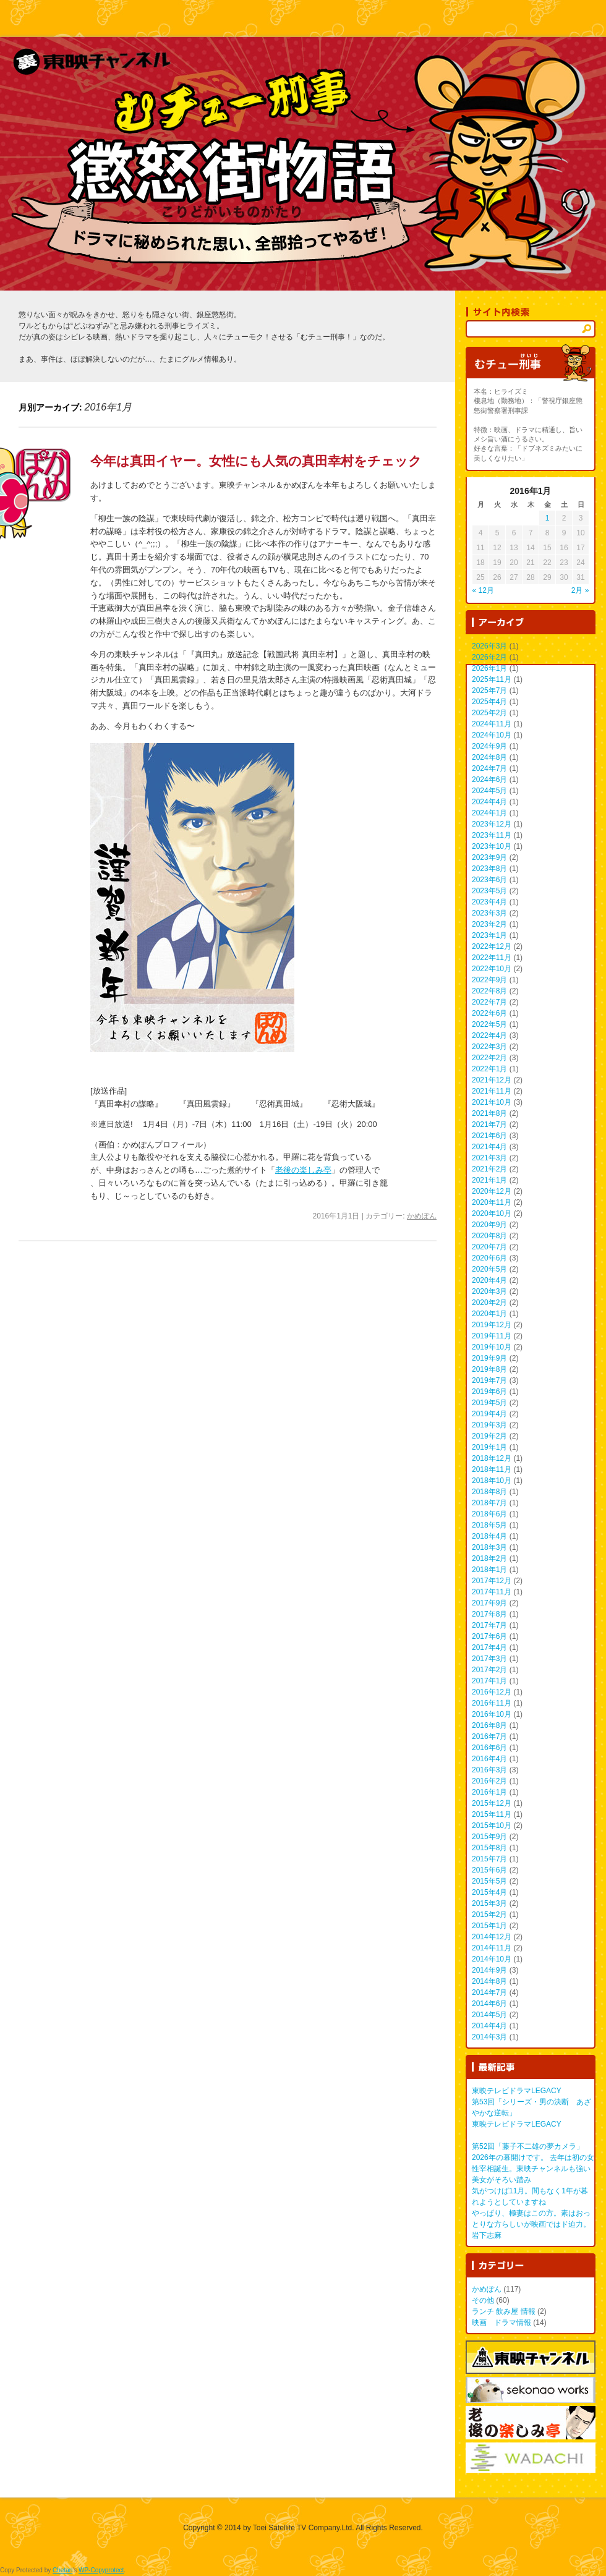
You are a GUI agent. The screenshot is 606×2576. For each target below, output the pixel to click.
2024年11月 (491, 724)
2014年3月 (489, 2037)
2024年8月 (489, 757)
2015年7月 (489, 1859)
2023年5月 (489, 890)
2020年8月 (489, 1235)
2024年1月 (489, 813)
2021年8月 (489, 1113)
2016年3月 (489, 1770)
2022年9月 (489, 980)
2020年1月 (489, 1313)
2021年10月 (491, 1102)
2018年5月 (489, 1525)
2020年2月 (489, 1302)
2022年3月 (489, 1046)
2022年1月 (489, 1069)
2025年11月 (491, 679)
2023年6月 (489, 879)
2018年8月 (489, 1491)
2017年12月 (491, 1580)
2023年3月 (489, 913)
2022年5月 (489, 1024)
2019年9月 (489, 1358)
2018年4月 (489, 1536)
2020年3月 (489, 1291)
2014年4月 (489, 2025)
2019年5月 (489, 1402)
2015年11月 (491, 1814)
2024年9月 (489, 746)
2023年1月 (489, 935)
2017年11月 (491, 1592)
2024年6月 (489, 779)
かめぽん (422, 1216)
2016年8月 (489, 1725)
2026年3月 (489, 646)
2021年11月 (491, 1091)
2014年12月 (491, 1936)
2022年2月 (489, 1057)
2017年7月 (489, 1625)
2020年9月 (489, 1224)
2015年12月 (491, 1803)
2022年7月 (489, 1002)
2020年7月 (489, 1247)
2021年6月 (489, 1135)
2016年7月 (489, 1736)
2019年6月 (489, 1391)
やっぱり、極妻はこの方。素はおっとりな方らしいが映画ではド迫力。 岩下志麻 (531, 2224)
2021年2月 (489, 1169)
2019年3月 (489, 1425)
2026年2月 (489, 657)
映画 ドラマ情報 (501, 2322)
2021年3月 (489, 1158)
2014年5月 (489, 2014)
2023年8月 (489, 868)
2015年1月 (489, 1925)
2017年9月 (489, 1603)
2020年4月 (489, 1280)
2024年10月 (491, 735)
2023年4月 (489, 902)
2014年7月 (489, 1992)
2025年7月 (489, 690)
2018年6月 (489, 1514)
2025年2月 (489, 712)
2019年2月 (489, 1436)
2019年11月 (491, 1336)
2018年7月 (489, 1502)
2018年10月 (491, 1480)
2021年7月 (489, 1124)
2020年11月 (491, 1202)
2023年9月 (489, 857)
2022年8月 (489, 991)
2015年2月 (489, 1914)
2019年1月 (489, 1447)
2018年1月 (489, 1569)
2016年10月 (491, 1714)
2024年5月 (489, 790)
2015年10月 (491, 1825)
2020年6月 (489, 1258)
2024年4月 (489, 801)
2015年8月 (489, 1847)
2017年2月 (489, 1669)
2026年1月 (489, 668)
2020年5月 (489, 1269)
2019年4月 (489, 1413)
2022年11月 (491, 957)
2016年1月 (489, 1792)
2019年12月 (491, 1324)
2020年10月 (491, 1213)
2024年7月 (489, 768)
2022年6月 (489, 1013)
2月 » (580, 590)
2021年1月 (489, 1180)
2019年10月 (491, 1347)
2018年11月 (491, 1469)
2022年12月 (491, 946)
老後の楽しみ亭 (303, 1170)
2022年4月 (489, 1035)
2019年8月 (489, 1369)
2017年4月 (489, 1647)
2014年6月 (489, 2003)
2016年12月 (491, 1692)
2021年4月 (489, 1146)
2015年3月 (489, 1903)
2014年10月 (491, 1959)
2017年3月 (489, 1658)
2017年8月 (489, 1614)
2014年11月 (491, 1948)
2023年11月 (491, 835)
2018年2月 (489, 1558)
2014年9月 (489, 1970)
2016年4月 (489, 1758)
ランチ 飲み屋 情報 (504, 2311)
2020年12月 (491, 1191)
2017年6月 (489, 1636)
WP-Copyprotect (101, 2570)
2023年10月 (491, 846)
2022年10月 (491, 968)
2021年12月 (491, 1080)
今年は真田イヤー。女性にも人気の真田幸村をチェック (256, 461)
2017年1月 (489, 1681)
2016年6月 (489, 1747)
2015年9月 (489, 1836)
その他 (483, 2300)
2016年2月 (489, 1781)
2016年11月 (491, 1703)
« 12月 (483, 590)
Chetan (62, 2570)
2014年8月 (489, 1981)
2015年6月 (489, 1870)
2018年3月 (489, 1547)
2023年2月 (489, 924)
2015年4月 (489, 1892)
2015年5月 (489, 1881)
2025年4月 (489, 701)
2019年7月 (489, 1380)
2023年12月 (491, 824)
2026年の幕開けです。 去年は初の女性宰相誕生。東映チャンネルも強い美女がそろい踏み (533, 2168)
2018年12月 (491, 1458)
